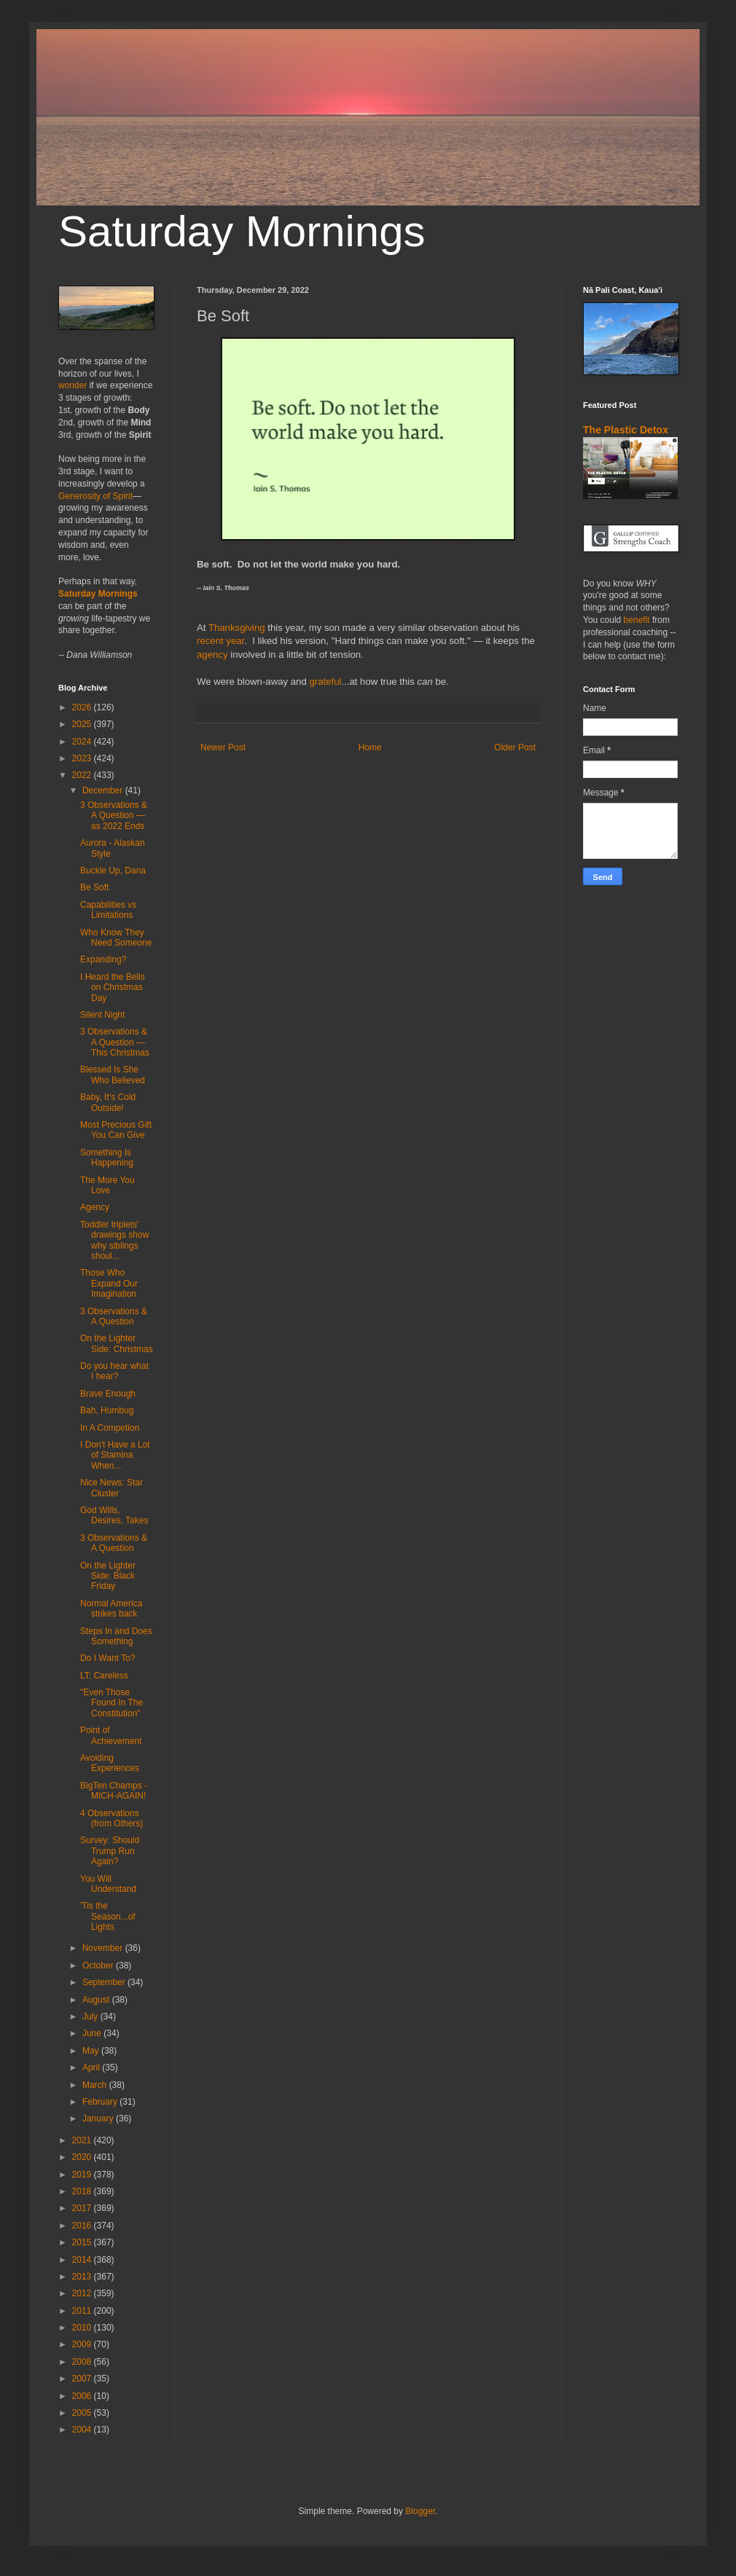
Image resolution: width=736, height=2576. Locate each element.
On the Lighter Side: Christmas (116, 1343)
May (91, 2051)
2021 (83, 2140)
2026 (83, 707)
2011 (83, 2311)
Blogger (420, 2511)
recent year (220, 640)
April (92, 2067)
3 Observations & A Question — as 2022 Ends (113, 815)
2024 (83, 742)
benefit (637, 620)
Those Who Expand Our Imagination (109, 1283)
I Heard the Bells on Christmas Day (112, 987)
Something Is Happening (106, 1157)
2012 (83, 2293)
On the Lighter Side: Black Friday (108, 1576)
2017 (83, 2208)
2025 (83, 724)
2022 (83, 775)
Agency (94, 1207)
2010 (83, 2327)
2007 (83, 2378)
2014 (83, 2260)
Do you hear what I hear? (114, 1371)
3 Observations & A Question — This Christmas (114, 1042)
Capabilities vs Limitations (108, 910)
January (99, 2118)
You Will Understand (108, 1884)
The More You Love (107, 1185)
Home (370, 747)
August (97, 2000)
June (92, 2033)
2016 (83, 2225)
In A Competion (109, 1428)
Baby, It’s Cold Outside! (108, 1102)
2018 (83, 2191)
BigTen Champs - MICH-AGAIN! (113, 1790)
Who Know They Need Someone (116, 937)
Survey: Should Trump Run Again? (109, 1850)
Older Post (515, 747)
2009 (83, 2344)
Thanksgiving (236, 627)
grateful (325, 681)
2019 (83, 2174)
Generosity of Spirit (95, 496)
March (95, 2085)
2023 (83, 758)
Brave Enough (108, 1394)
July (91, 2016)
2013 (83, 2276)
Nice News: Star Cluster (111, 1487)
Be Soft (94, 887)
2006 (83, 2396)
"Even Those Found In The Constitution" (111, 1703)
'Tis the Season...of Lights (108, 1916)
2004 (83, 2429)
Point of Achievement (110, 1735)
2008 (83, 2362)
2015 (83, 2242)
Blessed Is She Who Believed (112, 1074)
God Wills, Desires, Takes (114, 1515)
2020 (83, 2157)
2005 (83, 2413)
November (103, 1948)
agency (212, 654)
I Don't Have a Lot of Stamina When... (115, 1455)
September (105, 1982)
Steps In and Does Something (116, 1636)
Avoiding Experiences (109, 1763)
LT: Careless (104, 1675)
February (101, 2102)
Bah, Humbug (106, 1410)
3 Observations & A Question (113, 1316)
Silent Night (102, 1015)
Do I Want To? (107, 1658)
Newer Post (223, 747)
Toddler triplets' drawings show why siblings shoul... (114, 1240)
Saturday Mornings (242, 231)
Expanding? (103, 959)
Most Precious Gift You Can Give (116, 1130)
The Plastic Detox (625, 430)
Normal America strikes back (111, 1608)
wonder (72, 385)
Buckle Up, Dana (113, 870)
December (103, 790)
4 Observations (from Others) (111, 1818)
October (99, 1965)
